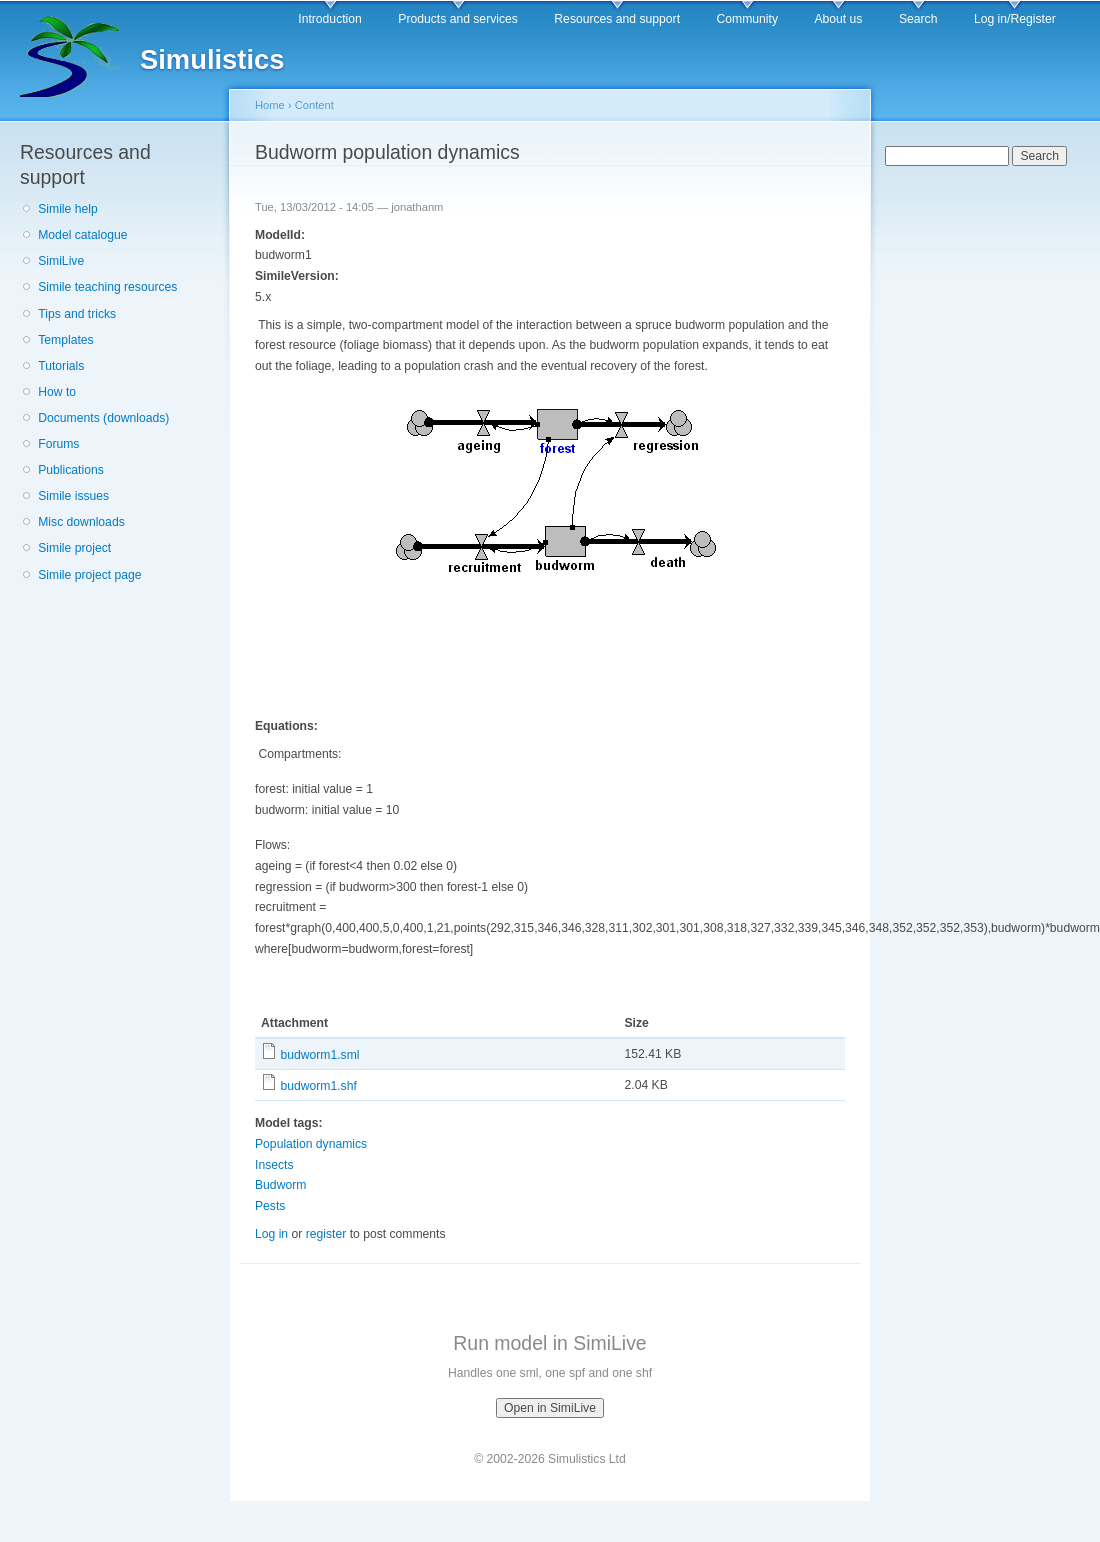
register (326, 1234)
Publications (71, 470)
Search (918, 19)
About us (838, 19)
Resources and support (617, 19)
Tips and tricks (77, 314)
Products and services (458, 19)
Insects (274, 1165)
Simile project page (89, 575)
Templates (65, 340)
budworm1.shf (318, 1086)
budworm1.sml (319, 1055)
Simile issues (73, 496)
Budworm (280, 1185)
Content (314, 105)
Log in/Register (1015, 19)
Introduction (330, 19)
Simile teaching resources (107, 287)
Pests (270, 1206)
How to (57, 392)
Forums (58, 444)
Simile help (67, 209)
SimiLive (61, 261)
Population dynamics (311, 1144)
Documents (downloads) (103, 418)
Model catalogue (82, 235)
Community (747, 19)
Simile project (74, 548)
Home (270, 105)
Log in (271, 1234)
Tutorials (61, 366)
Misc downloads (81, 522)
